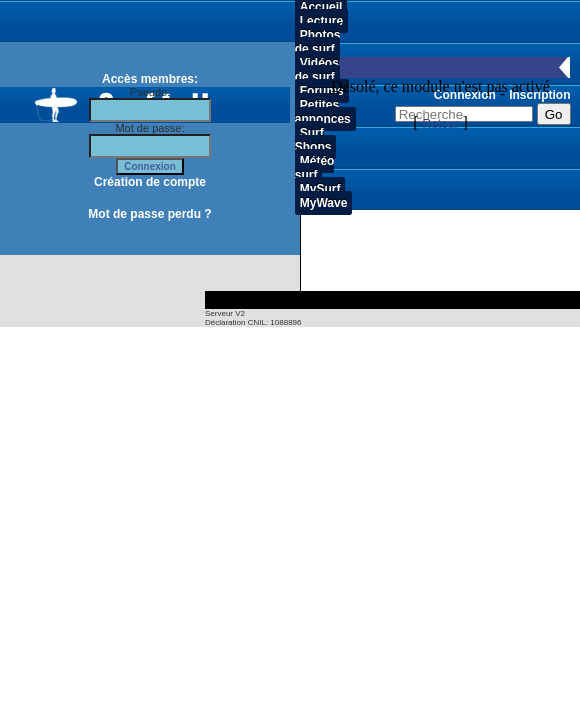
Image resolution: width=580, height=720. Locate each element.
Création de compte (150, 182)
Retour (440, 124)
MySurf (320, 189)
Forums (322, 91)
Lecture (321, 21)
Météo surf (315, 168)
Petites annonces (323, 112)
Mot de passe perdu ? (149, 214)
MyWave (324, 203)
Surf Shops (313, 140)
